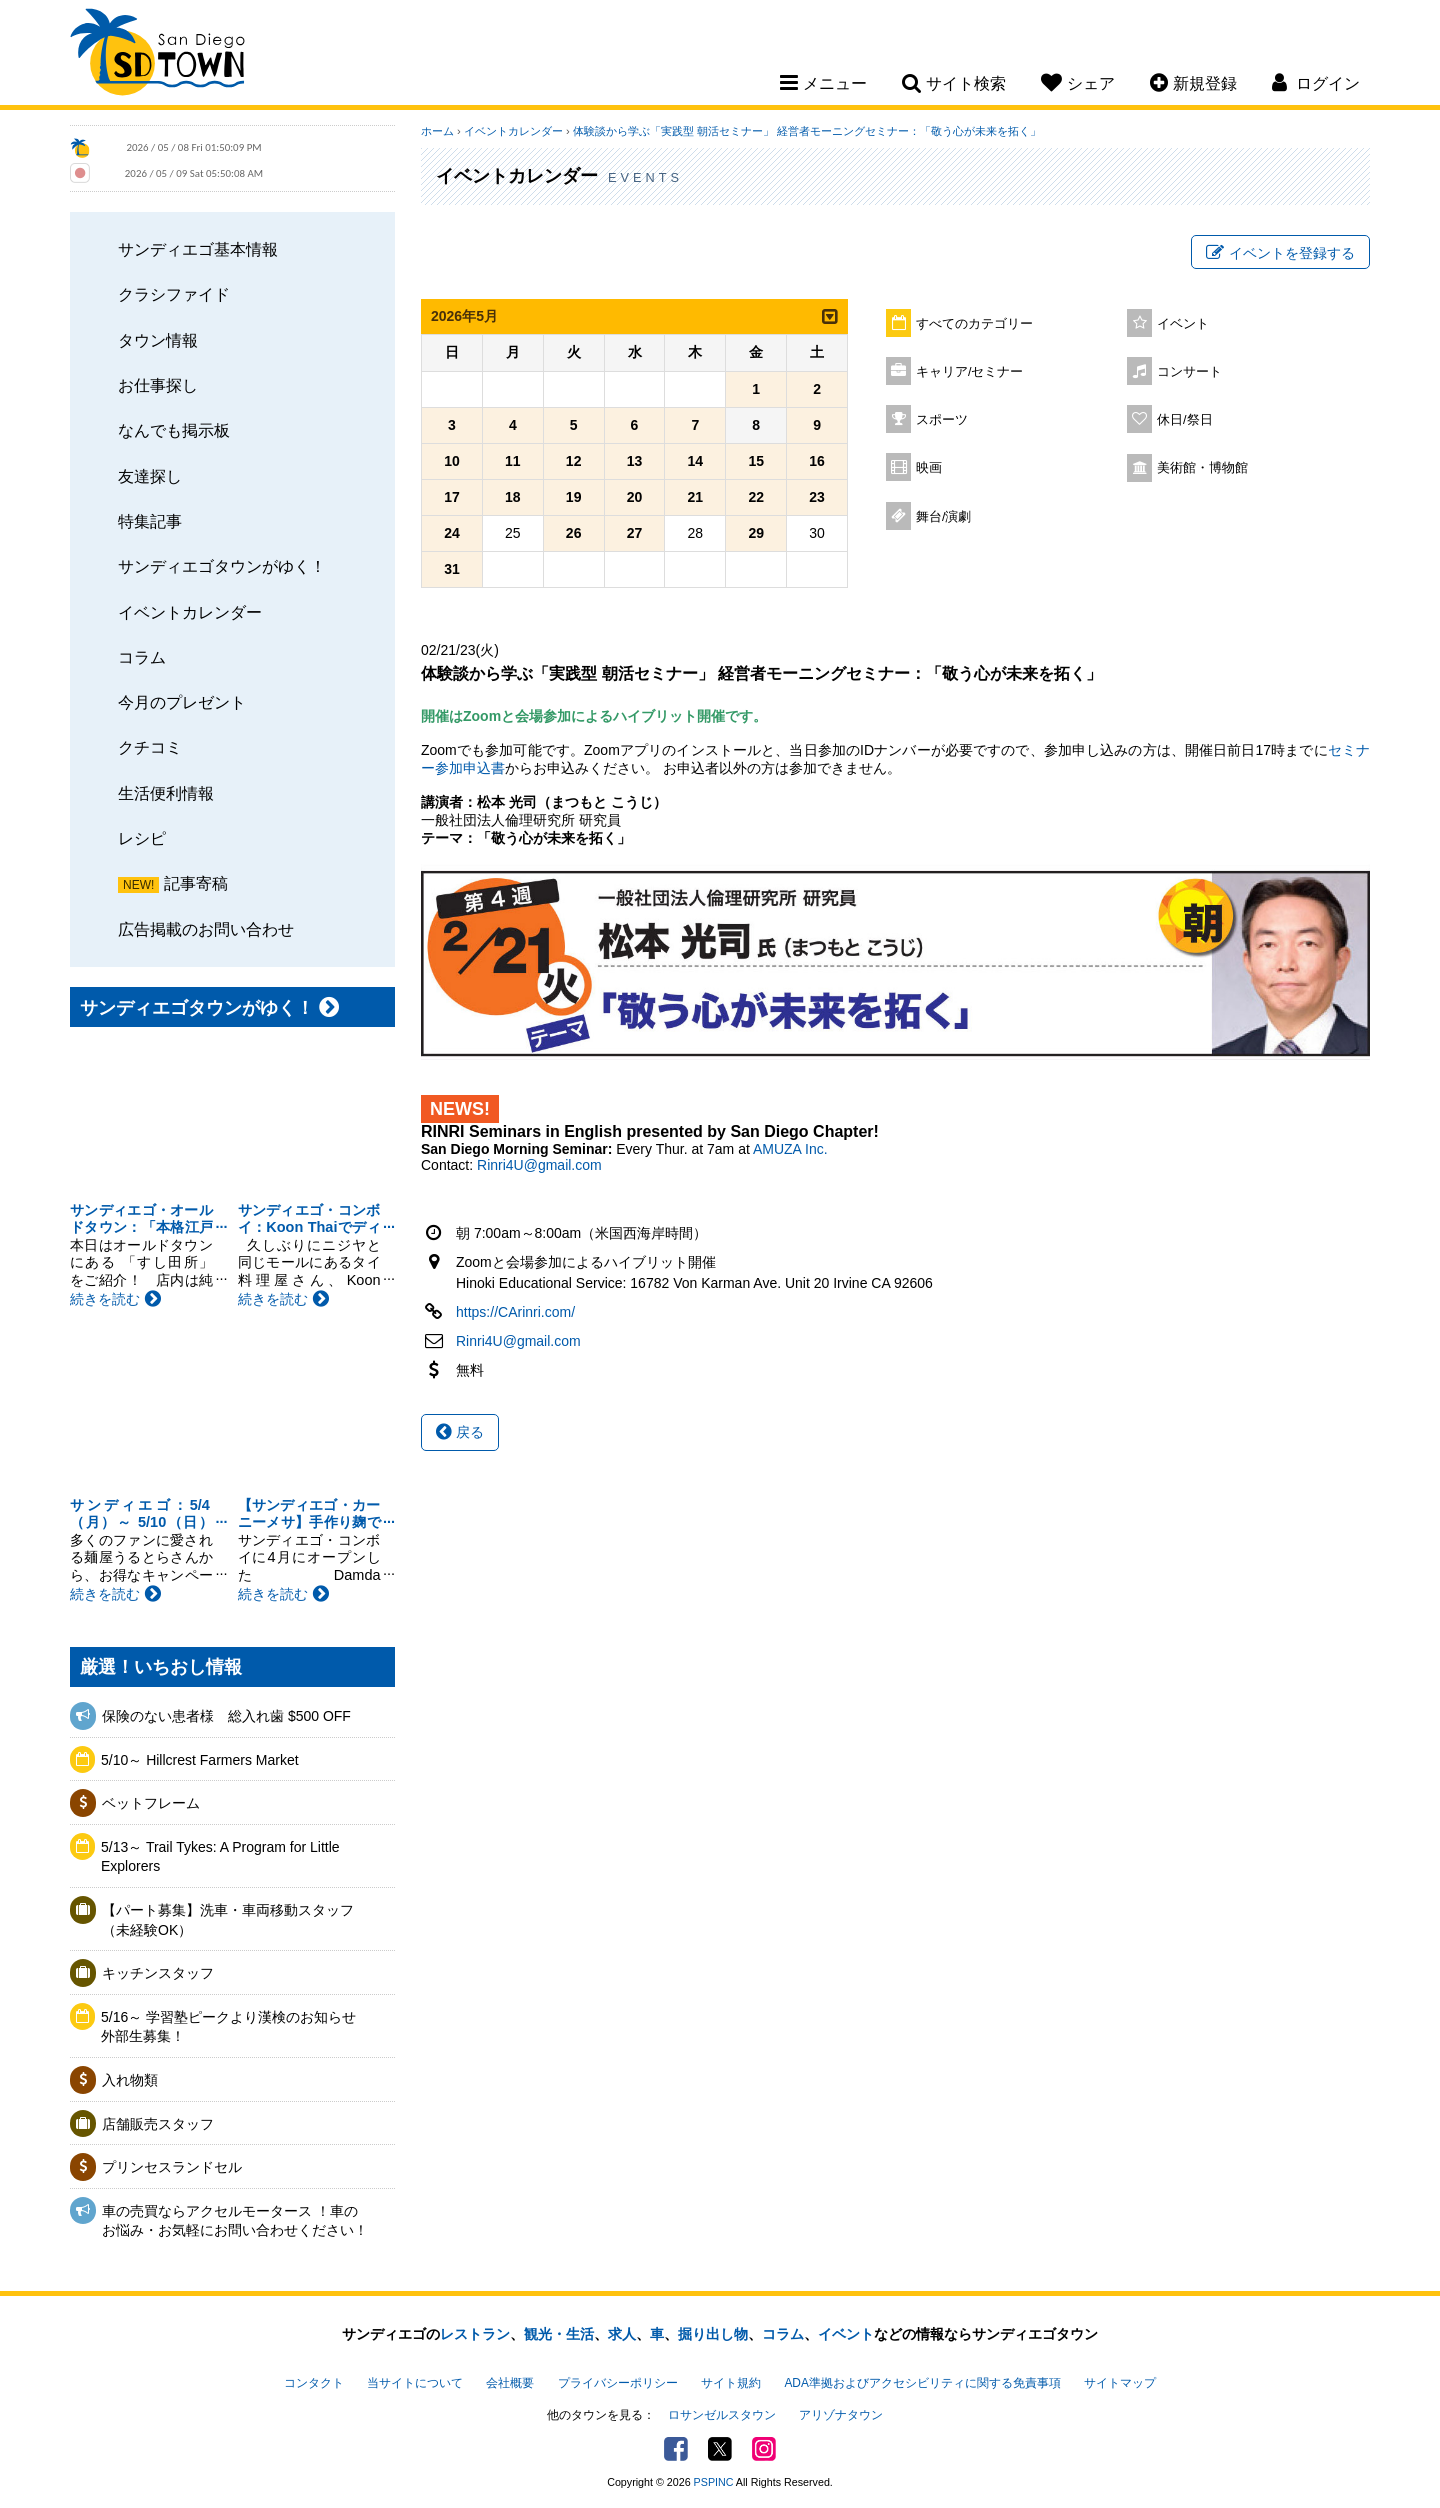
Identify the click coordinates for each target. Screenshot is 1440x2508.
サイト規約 (731, 2383)
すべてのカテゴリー (974, 324)
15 (756, 461)
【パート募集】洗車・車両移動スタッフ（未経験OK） (228, 1920)
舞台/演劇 (944, 517)
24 (452, 533)
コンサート (1189, 372)
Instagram (764, 2449)
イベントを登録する (1280, 253)
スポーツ (942, 420)
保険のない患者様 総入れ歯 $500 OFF (226, 1716)
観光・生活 (559, 2334)
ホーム (437, 131)
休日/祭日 (1185, 420)
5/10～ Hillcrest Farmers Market (200, 1760)
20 (635, 497)
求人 (622, 2334)
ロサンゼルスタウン (722, 2415)
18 (513, 497)
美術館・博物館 (1202, 468)
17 (452, 497)
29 (756, 533)
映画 (929, 468)
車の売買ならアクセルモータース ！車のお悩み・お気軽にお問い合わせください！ (235, 2221)
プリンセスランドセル (172, 2167)
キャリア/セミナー (970, 372)
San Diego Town (157, 55)
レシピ (142, 838)
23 (817, 497)
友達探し (150, 476)
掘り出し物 (713, 2334)
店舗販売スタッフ (158, 2124)
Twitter (720, 2449)
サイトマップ (1120, 2383)
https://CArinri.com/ (515, 1312)
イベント (1183, 324)
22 (756, 497)
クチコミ (150, 747)
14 (696, 461)
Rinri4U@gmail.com (539, 1165)
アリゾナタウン (841, 2415)
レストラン (475, 2334)
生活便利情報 (166, 793)
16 (817, 461)
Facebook (676, 2449)
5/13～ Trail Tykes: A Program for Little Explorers (220, 1857)
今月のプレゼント (182, 702)
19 (574, 497)
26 (574, 533)
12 (574, 461)
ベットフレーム (151, 1803)
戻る (460, 1432)
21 (696, 497)
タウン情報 (158, 340)
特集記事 (150, 521)
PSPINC (714, 2482)
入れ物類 (130, 2080)
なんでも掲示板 (174, 430)
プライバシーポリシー (618, 2383)
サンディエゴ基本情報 (198, 249)
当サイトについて (415, 2383)
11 (513, 461)
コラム (142, 657)
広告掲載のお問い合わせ (206, 929)
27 (635, 533)
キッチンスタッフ (158, 1973)
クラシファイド (174, 294)
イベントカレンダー (190, 612)
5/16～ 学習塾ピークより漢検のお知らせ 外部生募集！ (235, 2027)
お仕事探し (158, 385)
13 (635, 461)
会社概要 (510, 2383)
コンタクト (314, 2383)
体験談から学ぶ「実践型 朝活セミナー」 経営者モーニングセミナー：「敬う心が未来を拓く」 (807, 131)
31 (452, 569)
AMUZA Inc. (790, 1149)
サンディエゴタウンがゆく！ (222, 566)
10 (452, 461)
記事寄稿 (196, 883)
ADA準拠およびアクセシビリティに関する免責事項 (922, 2383)
